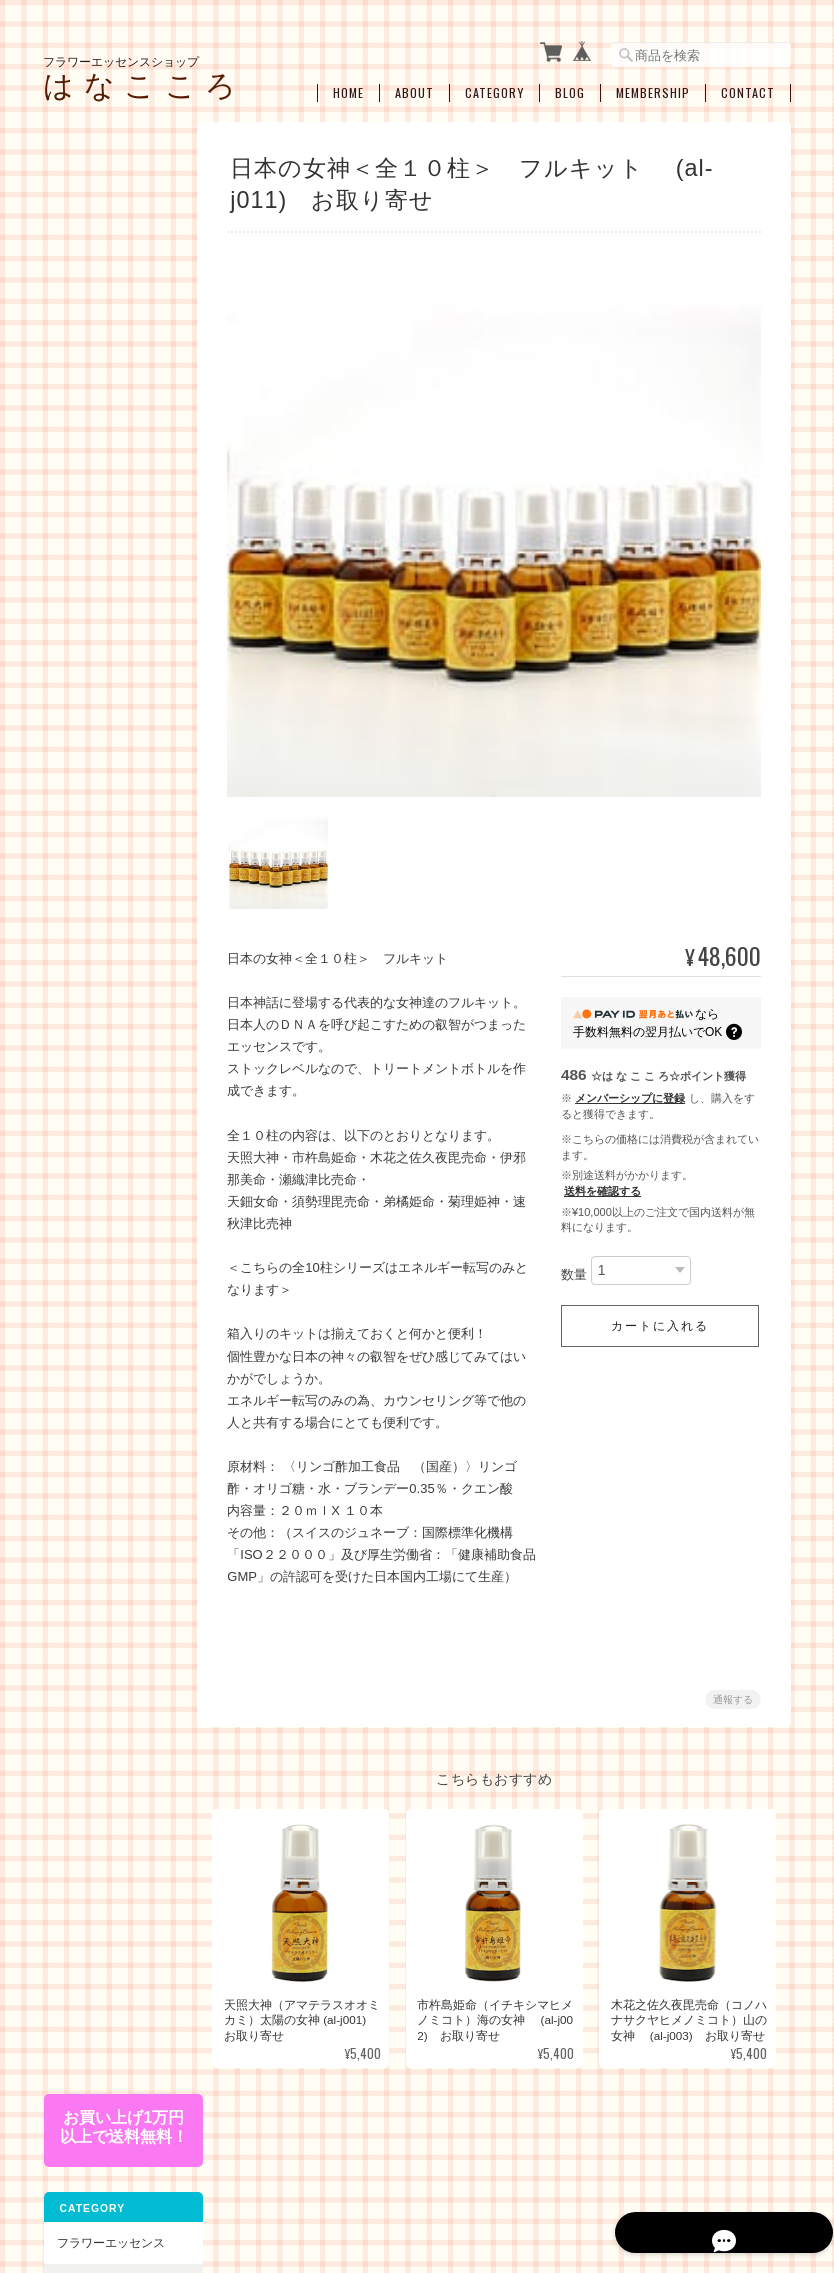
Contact (748, 87)
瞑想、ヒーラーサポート (117, 1244)
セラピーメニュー (104, 1288)
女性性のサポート (117, 972)
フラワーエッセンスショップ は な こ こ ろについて (275, 2171)
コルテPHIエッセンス (114, 373)
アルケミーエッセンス (110, 673)
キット (74, 862)
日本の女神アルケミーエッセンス (117, 726)
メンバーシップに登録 (630, 1089)
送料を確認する (602, 1182)
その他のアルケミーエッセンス (117, 819)
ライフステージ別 (117, 941)
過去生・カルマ (111, 1128)
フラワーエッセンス (110, 282)
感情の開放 (99, 1065)
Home (348, 87)
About (414, 87)
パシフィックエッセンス (117, 327)
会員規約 (769, 2171)
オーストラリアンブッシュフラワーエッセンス (117, 488)
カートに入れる (660, 1316)
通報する (733, 1689)
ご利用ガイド (92, 1698)
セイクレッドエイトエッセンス (117, 589)
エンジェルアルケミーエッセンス (117, 772)
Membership (653, 87)
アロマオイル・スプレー (117, 1497)
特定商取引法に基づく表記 (110, 1749)
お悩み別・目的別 (104, 905)
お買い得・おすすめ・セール (104, 1400)
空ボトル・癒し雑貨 (110, 1451)
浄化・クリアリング (117, 1198)
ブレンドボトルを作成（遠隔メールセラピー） (117, 1339)
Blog (570, 87)
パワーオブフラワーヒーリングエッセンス (117, 427)
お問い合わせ (92, 1800)
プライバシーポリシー (493, 2171)
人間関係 (93, 1096)
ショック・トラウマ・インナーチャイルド (117, 1019)
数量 (574, 1264)
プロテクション (111, 1159)
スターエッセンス (117, 628)
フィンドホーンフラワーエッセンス (117, 543)
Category (494, 87)
